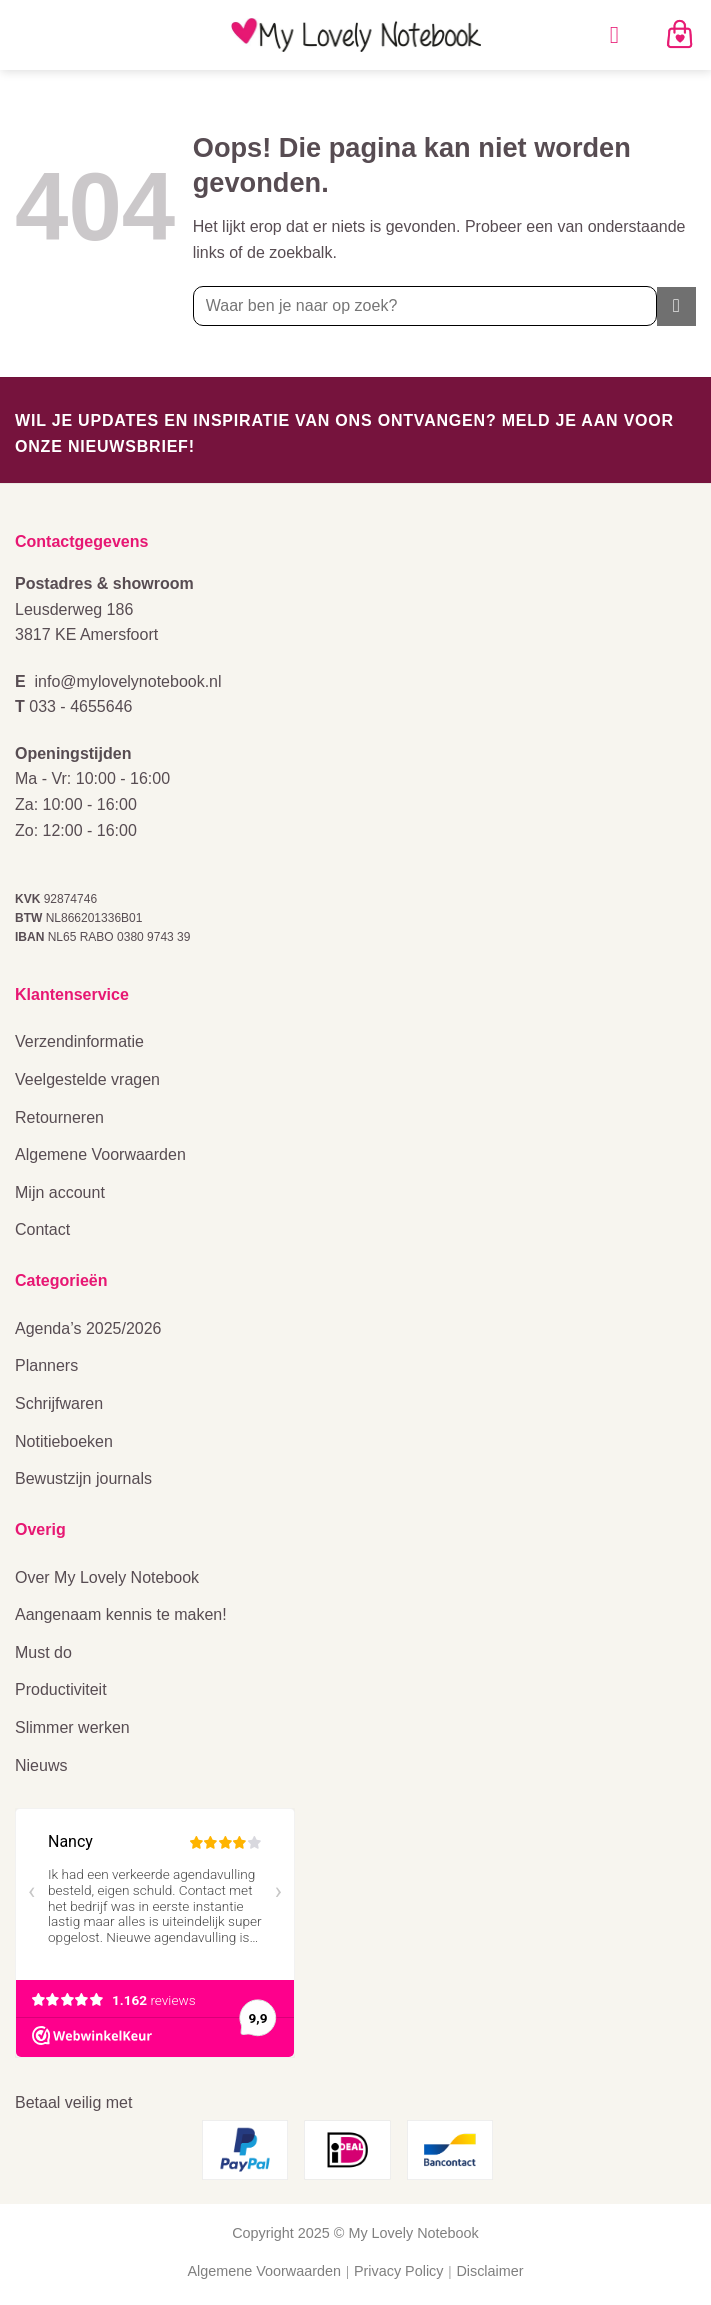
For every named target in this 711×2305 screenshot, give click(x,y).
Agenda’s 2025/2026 (88, 1328)
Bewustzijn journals (83, 1478)
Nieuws (41, 1765)
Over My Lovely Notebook (107, 1577)
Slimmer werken (72, 1727)
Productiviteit (61, 1689)
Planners (46, 1365)
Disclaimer (489, 2271)
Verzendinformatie (79, 1041)
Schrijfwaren (59, 1403)
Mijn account (60, 1192)
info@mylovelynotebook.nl (128, 681)
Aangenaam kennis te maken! (121, 1614)
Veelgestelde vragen (87, 1079)
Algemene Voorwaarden (100, 1154)
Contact (42, 1229)
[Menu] (622, 34)
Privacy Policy (399, 2271)
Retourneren (59, 1117)
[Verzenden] (676, 306)
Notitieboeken (64, 1441)
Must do (43, 1652)
